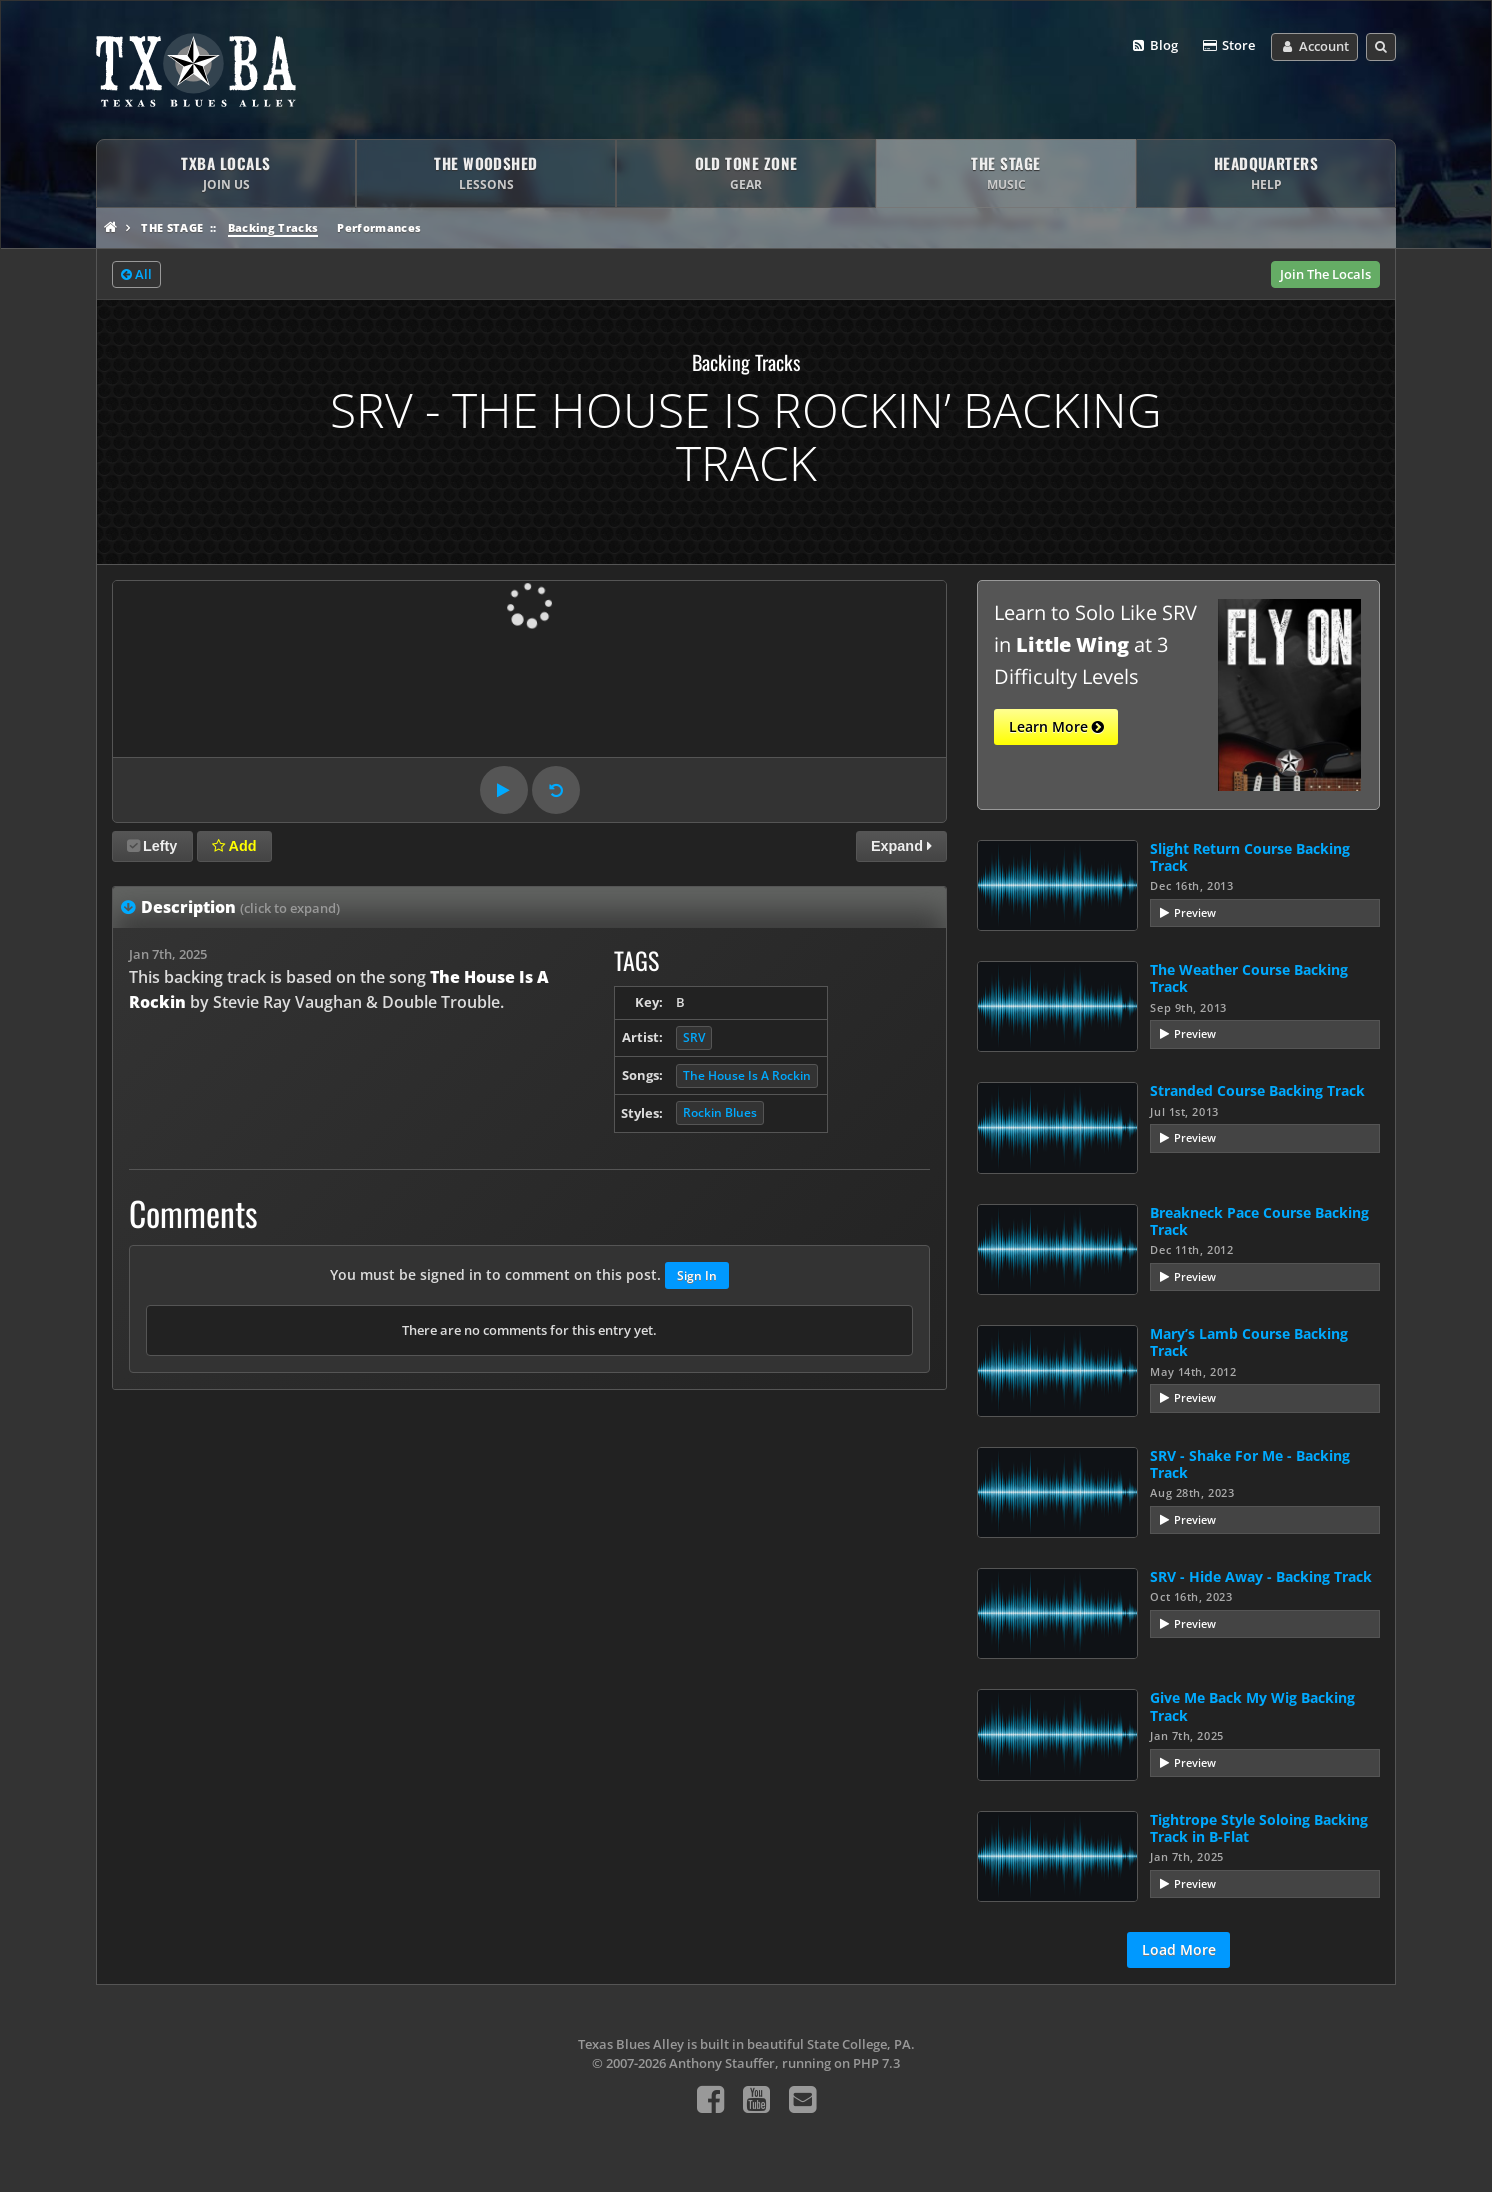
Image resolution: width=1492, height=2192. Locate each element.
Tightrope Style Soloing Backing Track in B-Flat (1259, 1828)
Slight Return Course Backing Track (1250, 857)
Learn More (1056, 727)
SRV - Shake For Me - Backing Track (1250, 1464)
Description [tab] (240, 907)
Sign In (697, 1275)
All (136, 275)
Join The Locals (1325, 274)
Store (1228, 46)
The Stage (172, 227)
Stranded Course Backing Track (1257, 1090)
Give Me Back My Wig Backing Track (1252, 1706)
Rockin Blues (720, 1112)
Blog (1154, 46)
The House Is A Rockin (747, 1075)
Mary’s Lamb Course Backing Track (1249, 1342)
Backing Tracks (273, 227)
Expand (901, 846)
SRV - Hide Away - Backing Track (1261, 1576)
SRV (694, 1037)
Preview (1195, 912)
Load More (1179, 1949)
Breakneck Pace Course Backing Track (1259, 1221)
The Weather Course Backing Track (1249, 978)
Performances (379, 227)
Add (234, 846)
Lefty (152, 846)
